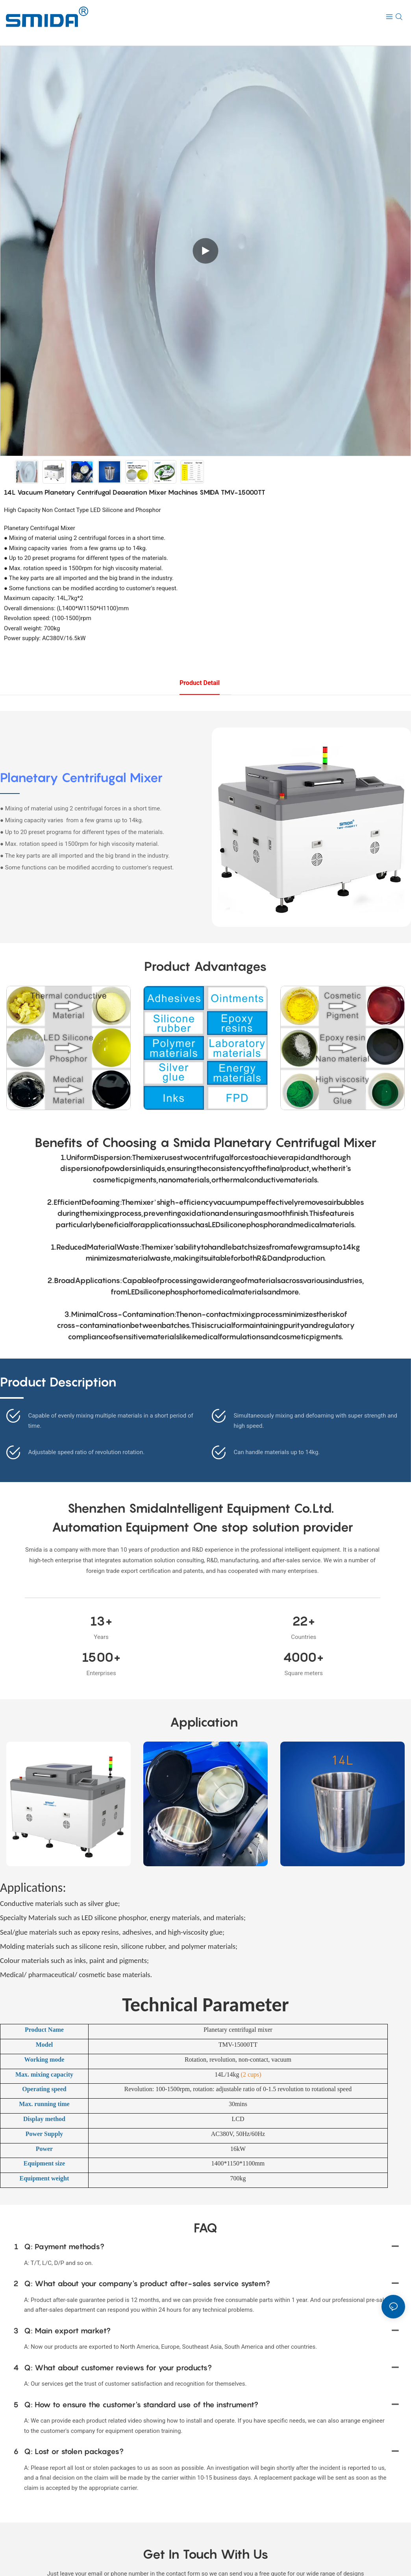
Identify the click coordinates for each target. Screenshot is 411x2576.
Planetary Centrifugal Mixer (81, 777)
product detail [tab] (200, 683)
